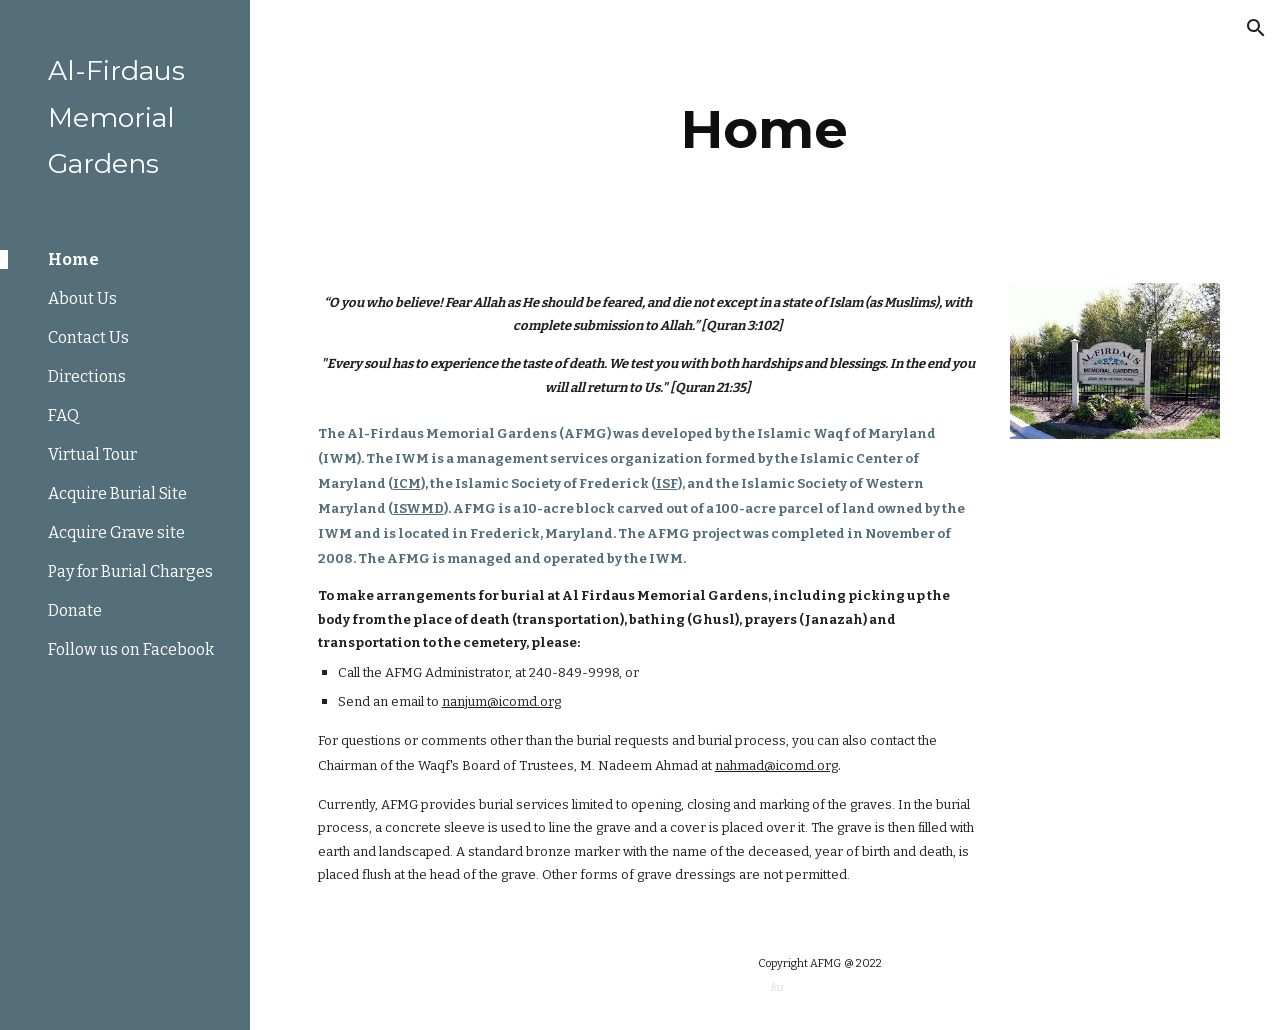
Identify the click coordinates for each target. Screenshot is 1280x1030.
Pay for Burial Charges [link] (130, 571)
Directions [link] (87, 376)
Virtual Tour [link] (92, 454)
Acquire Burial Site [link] (117, 493)
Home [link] (73, 259)
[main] (764, 129)
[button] (1256, 28)
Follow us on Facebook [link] (131, 649)
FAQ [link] (63, 415)
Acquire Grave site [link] (116, 532)
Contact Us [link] (88, 337)
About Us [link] (82, 298)
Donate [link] (75, 610)
